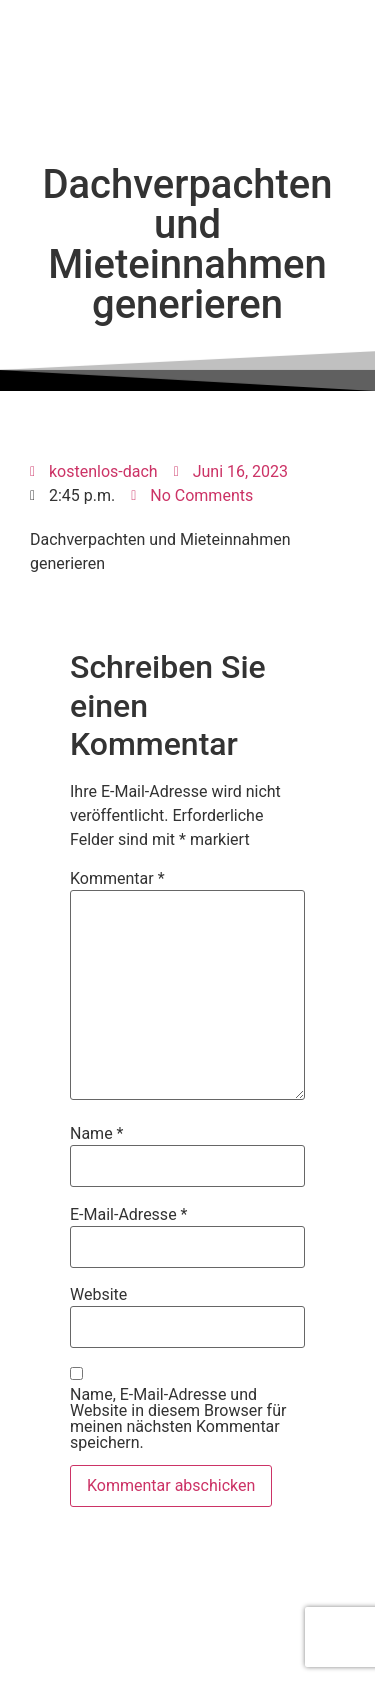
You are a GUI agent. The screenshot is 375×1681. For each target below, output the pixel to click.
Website (98, 1295)
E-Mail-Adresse (128, 1215)
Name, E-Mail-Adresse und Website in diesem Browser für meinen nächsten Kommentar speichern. (178, 1419)
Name (97, 1134)
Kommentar (117, 879)
